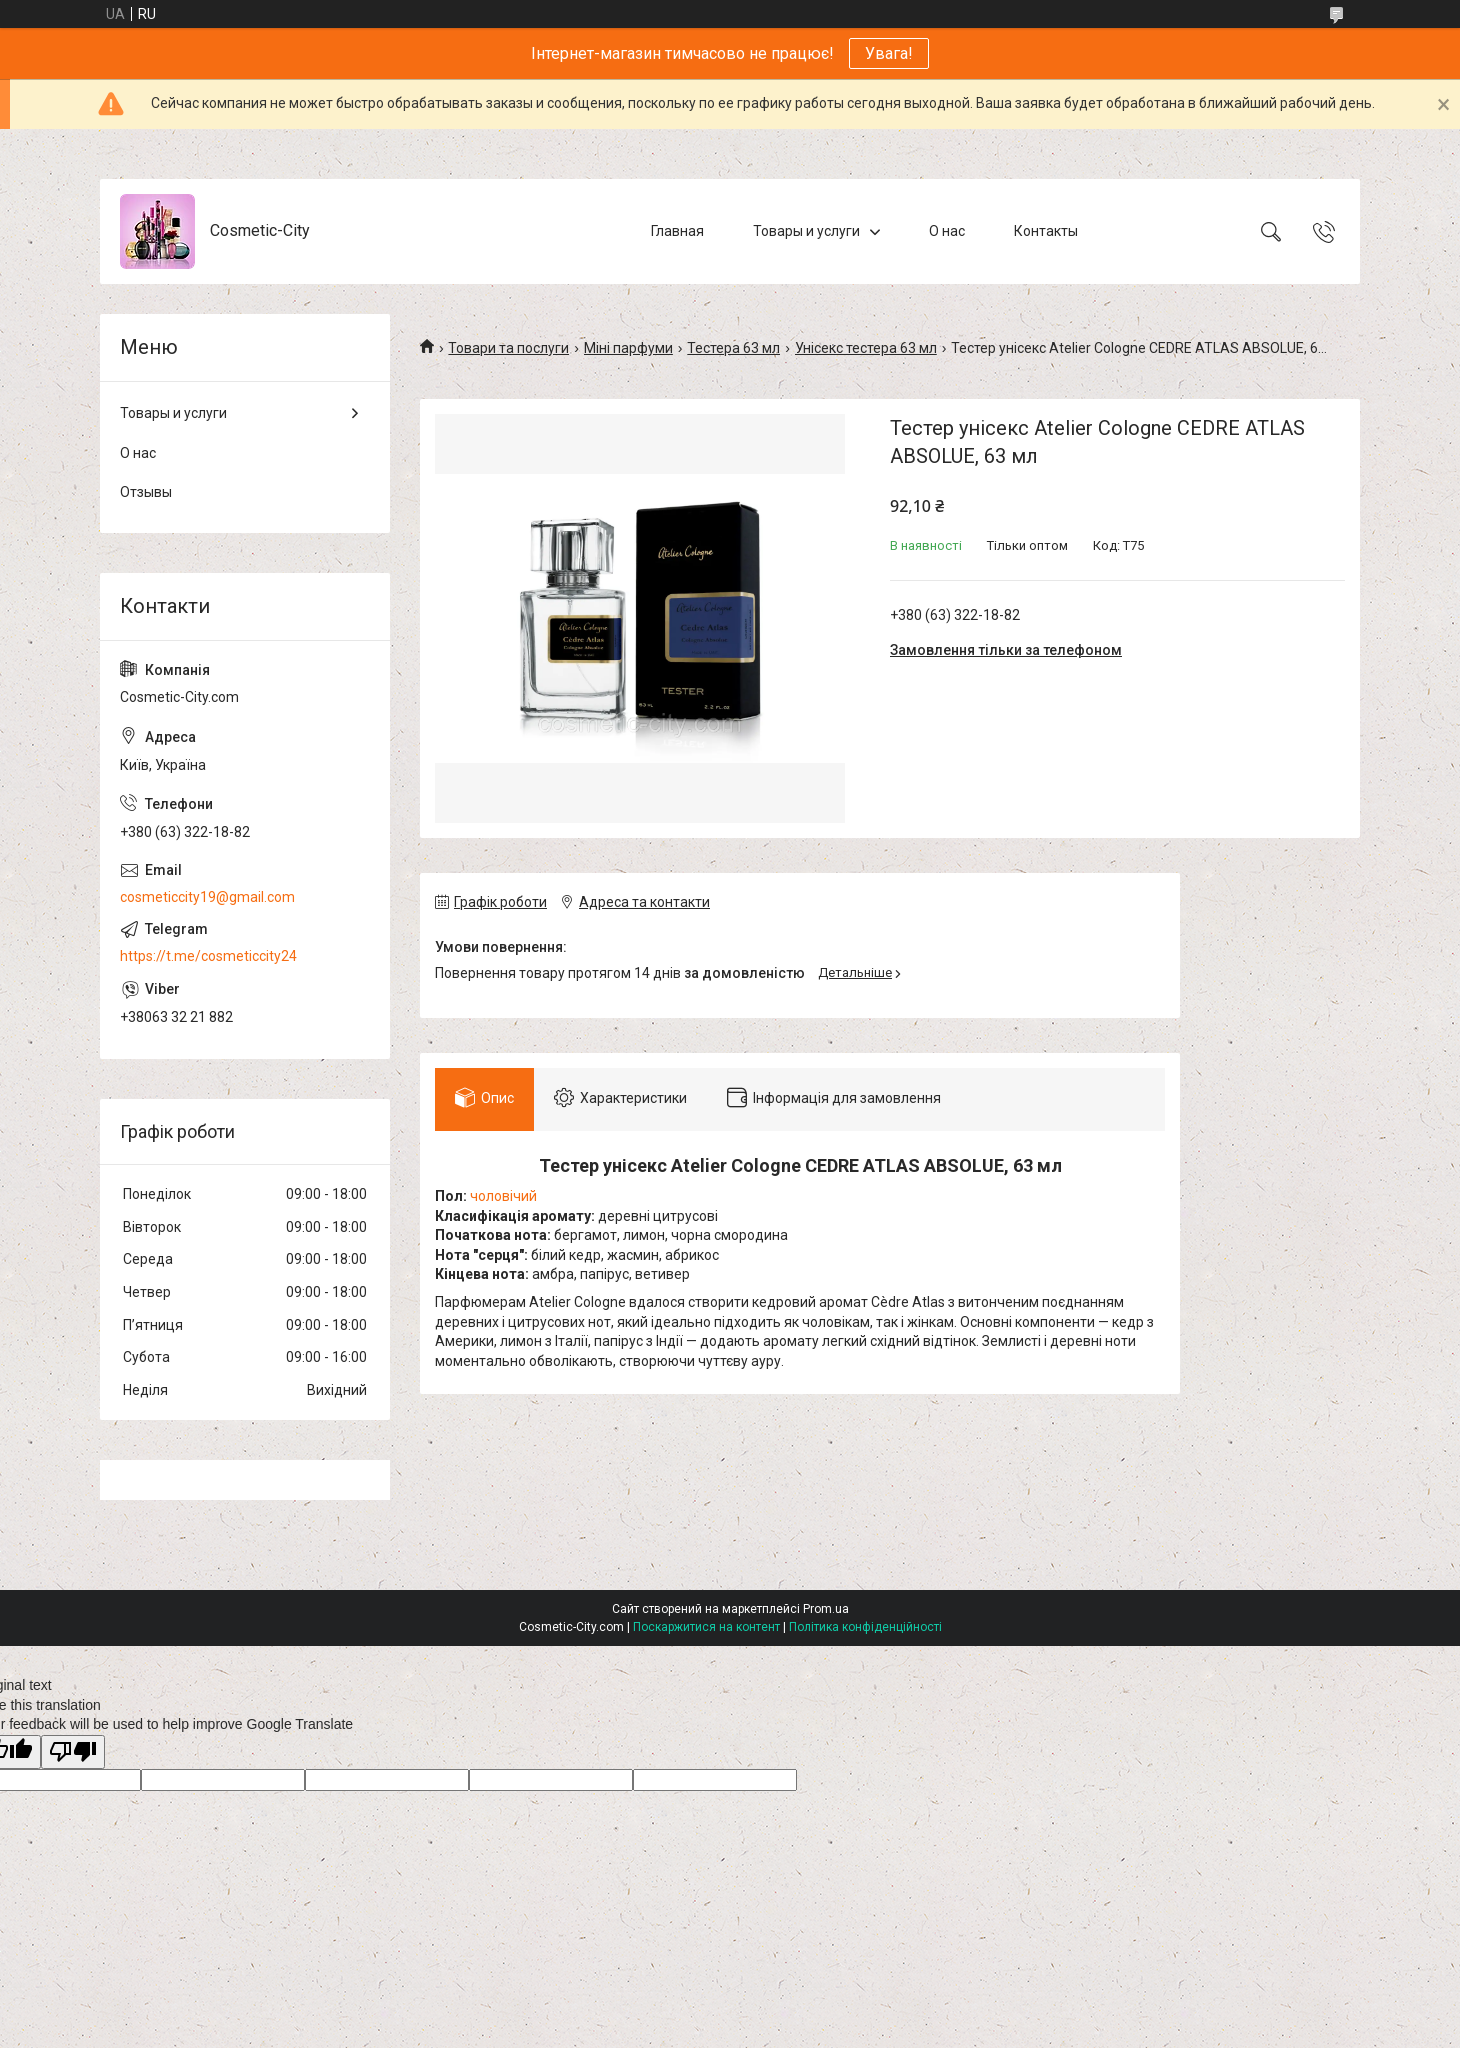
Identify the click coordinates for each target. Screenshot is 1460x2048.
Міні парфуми (628, 348)
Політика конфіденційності (865, 1627)
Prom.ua (826, 1609)
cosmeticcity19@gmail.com (207, 897)
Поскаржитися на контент (706, 1627)
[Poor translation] (73, 1752)
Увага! (889, 53)
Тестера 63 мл (733, 348)
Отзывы (146, 492)
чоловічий (503, 1196)
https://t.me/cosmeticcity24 (208, 956)
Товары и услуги (806, 231)
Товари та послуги (508, 348)
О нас (947, 231)
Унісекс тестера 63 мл (866, 348)
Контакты (1046, 231)
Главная (677, 231)
